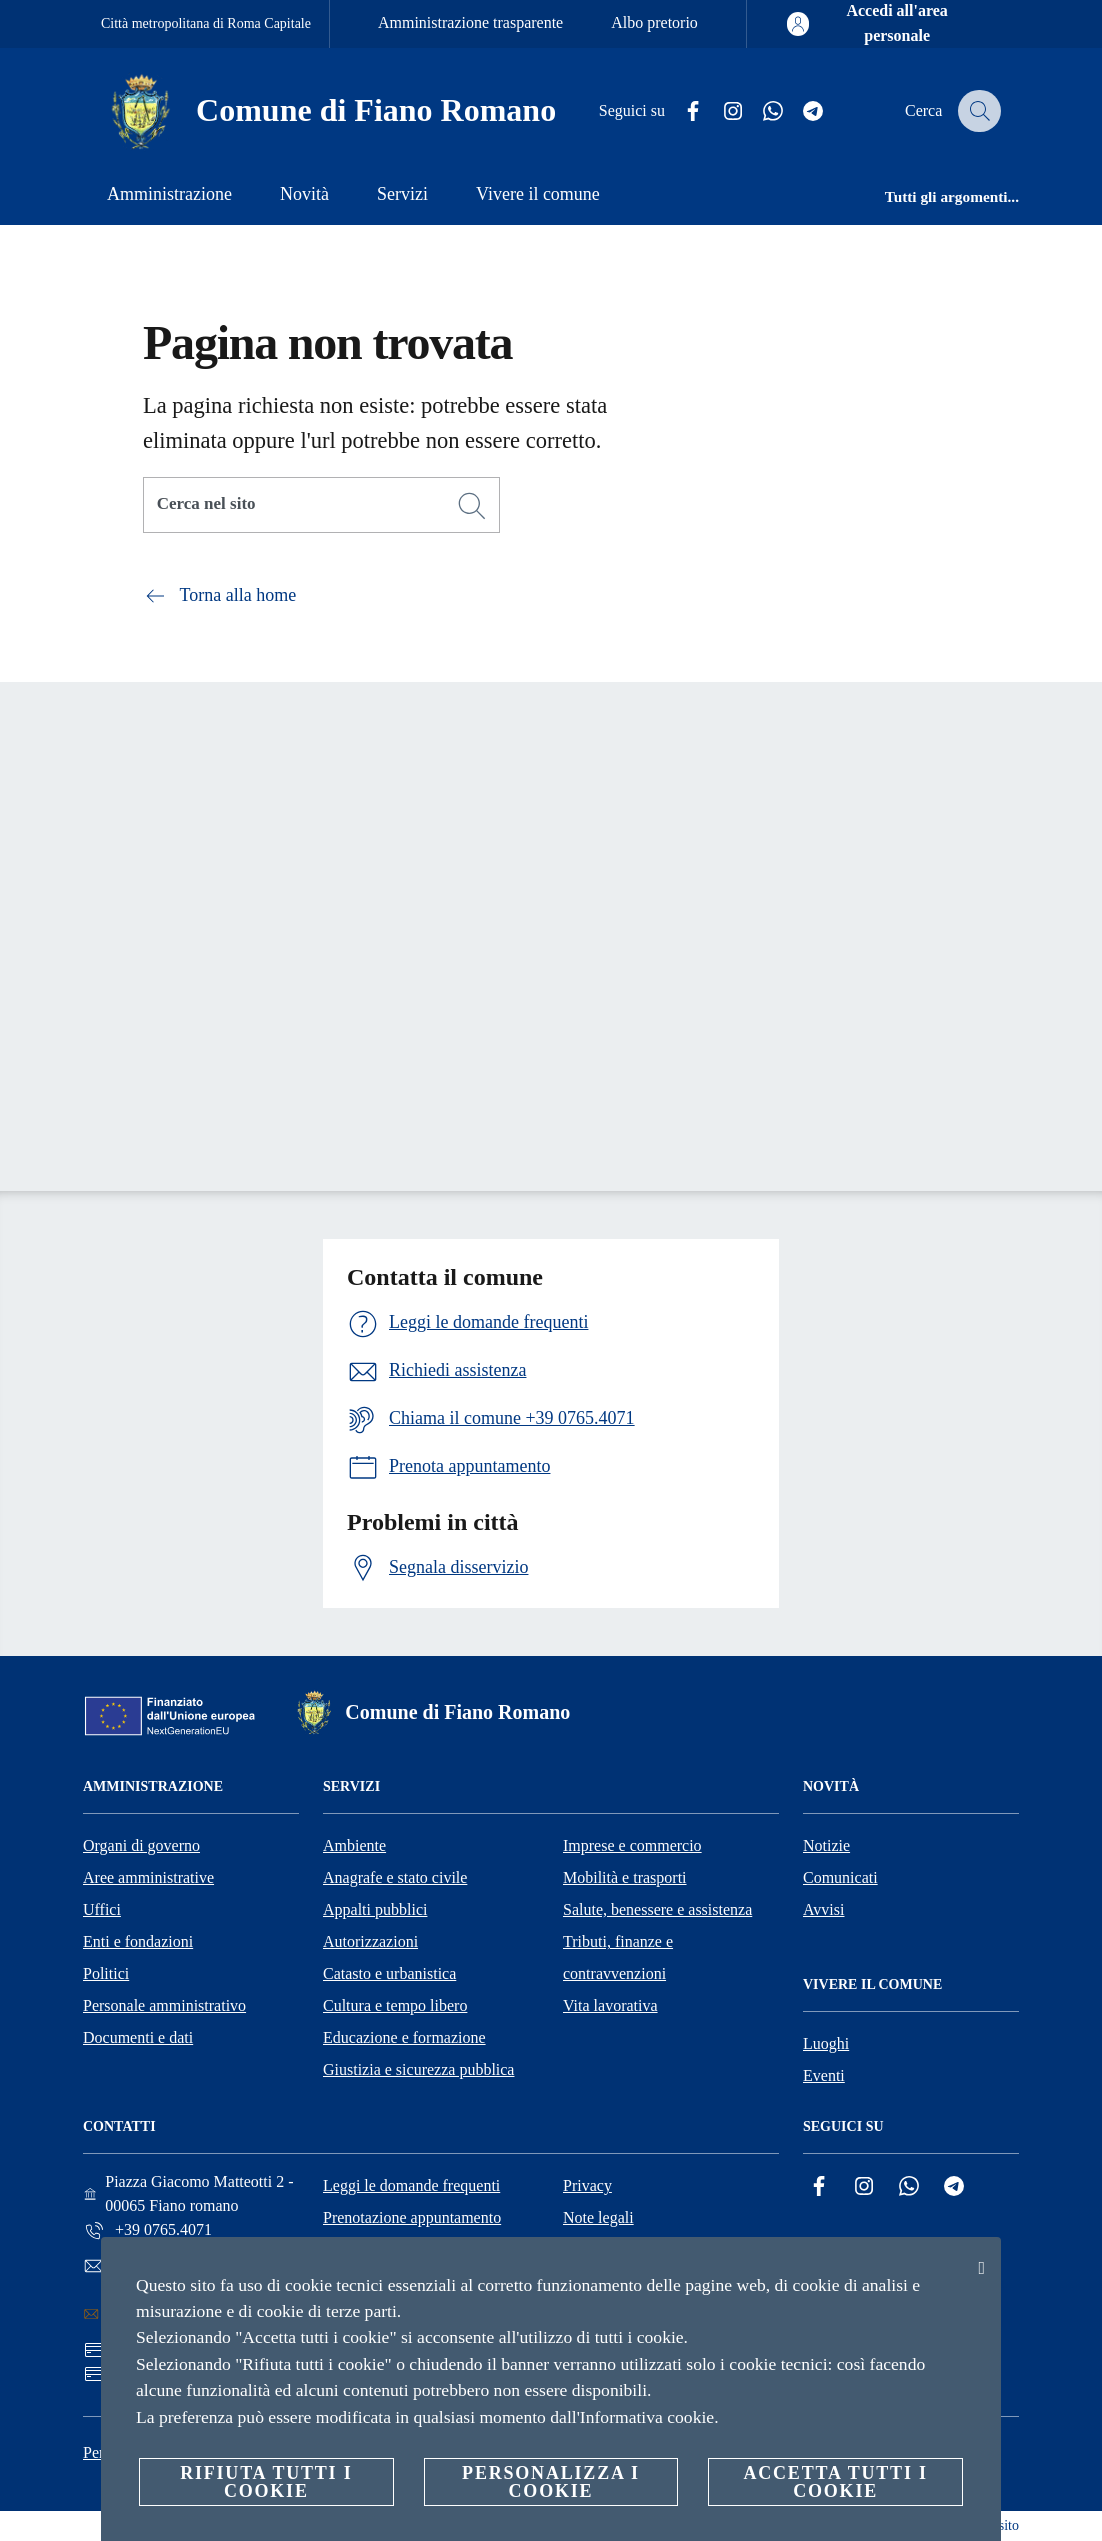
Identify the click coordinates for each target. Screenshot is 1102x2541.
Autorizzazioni (370, 1941)
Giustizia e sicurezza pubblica (418, 2069)
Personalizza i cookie (551, 2482)
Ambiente (354, 1845)
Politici (106, 1973)
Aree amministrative (148, 1877)
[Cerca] (977, 111)
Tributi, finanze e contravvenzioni (618, 1957)
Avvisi (823, 1909)
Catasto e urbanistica (389, 1973)
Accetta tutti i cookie (835, 2482)
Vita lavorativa (610, 2005)
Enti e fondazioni (138, 1941)
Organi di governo (141, 1845)
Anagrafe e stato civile (395, 1877)
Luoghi (826, 2043)
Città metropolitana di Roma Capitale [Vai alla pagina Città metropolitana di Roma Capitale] (206, 23)
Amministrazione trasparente (470, 22)
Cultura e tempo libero (395, 2005)
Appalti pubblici (375, 1909)
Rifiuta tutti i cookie (266, 2482)
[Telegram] (800, 111)
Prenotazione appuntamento (412, 2217)
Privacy (587, 2185)
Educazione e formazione (404, 2037)
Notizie (826, 1845)
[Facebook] (680, 111)
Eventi (824, 2075)
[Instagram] (720, 111)
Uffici (102, 1909)
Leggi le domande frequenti (411, 2185)
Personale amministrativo (164, 2005)
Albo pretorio (654, 22)
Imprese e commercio (632, 1845)
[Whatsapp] (760, 111)
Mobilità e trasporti (625, 1877)
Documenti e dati (138, 2037)
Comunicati (840, 1877)
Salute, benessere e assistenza (657, 1909)
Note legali (598, 2217)
